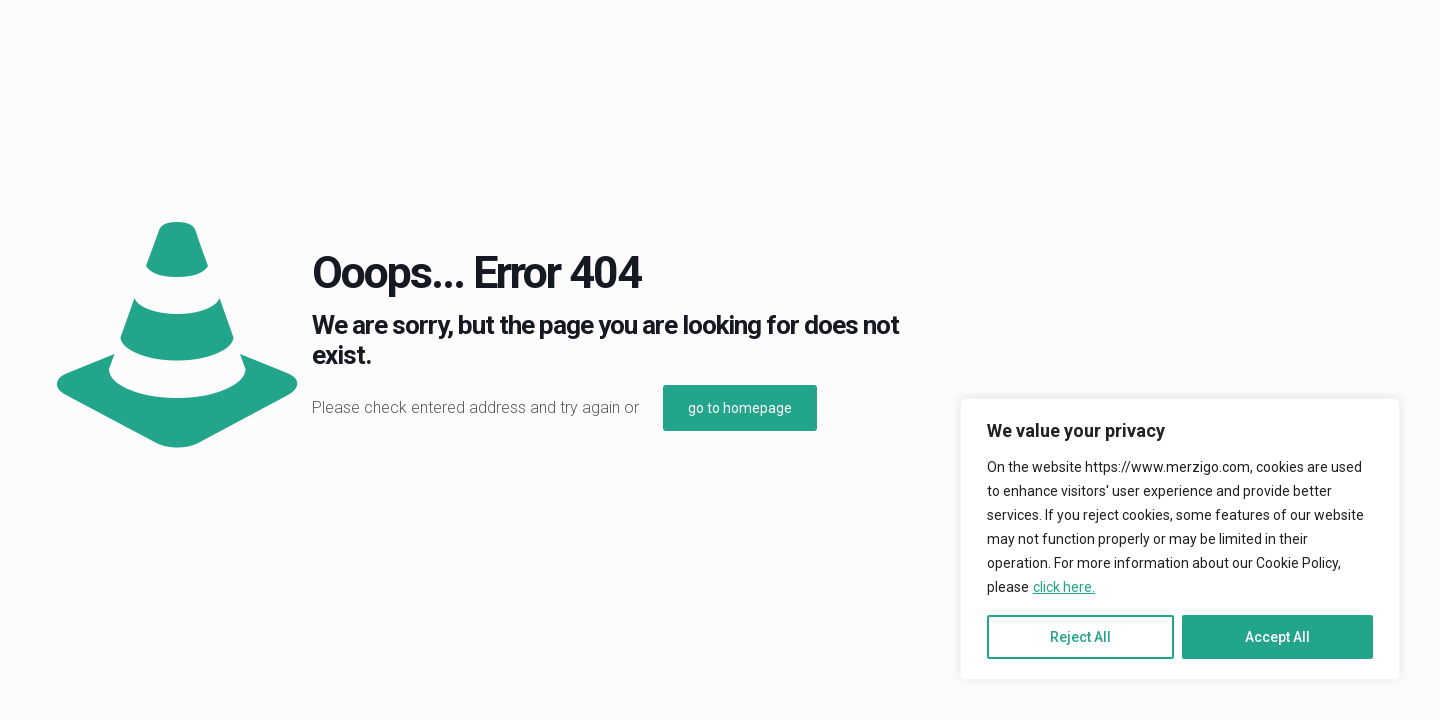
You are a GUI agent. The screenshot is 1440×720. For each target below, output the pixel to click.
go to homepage (740, 408)
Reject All (1080, 637)
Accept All (1277, 637)
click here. (1064, 587)
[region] (1180, 539)
